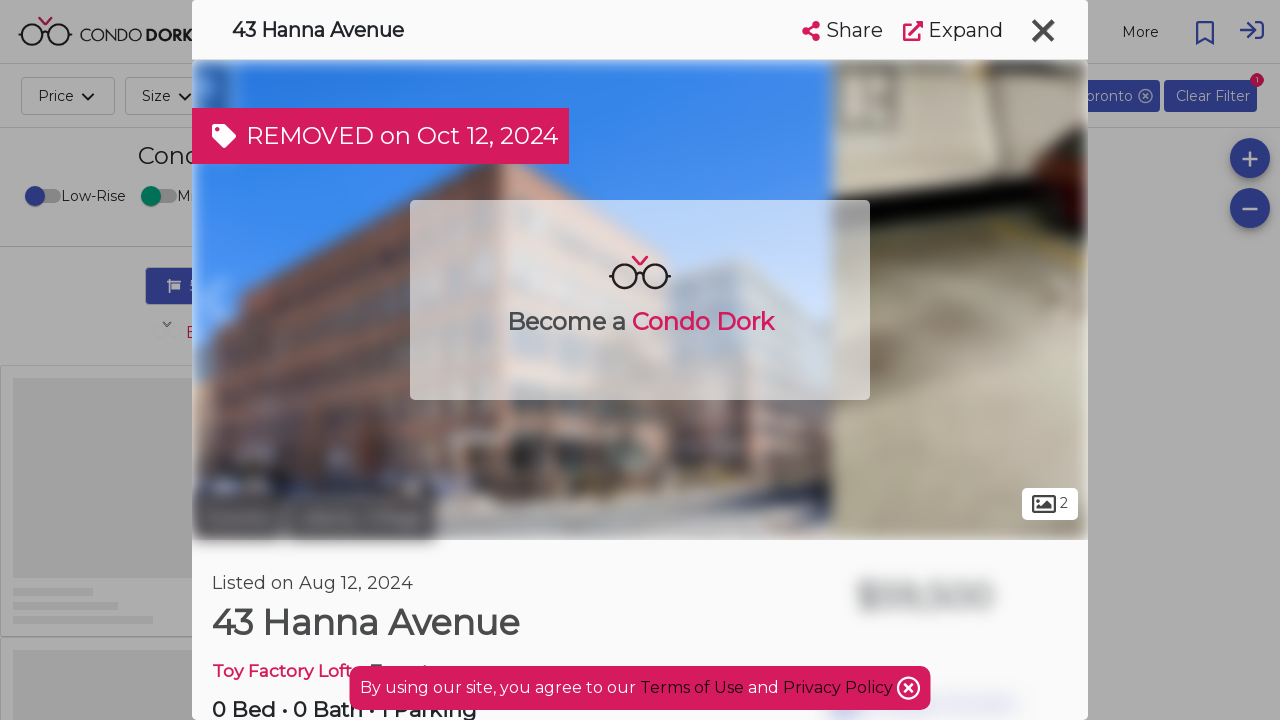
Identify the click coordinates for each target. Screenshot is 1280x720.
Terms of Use (692, 687)
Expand (953, 30)
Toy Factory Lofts (286, 670)
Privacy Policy (840, 687)
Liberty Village (361, 518)
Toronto (237, 518)
